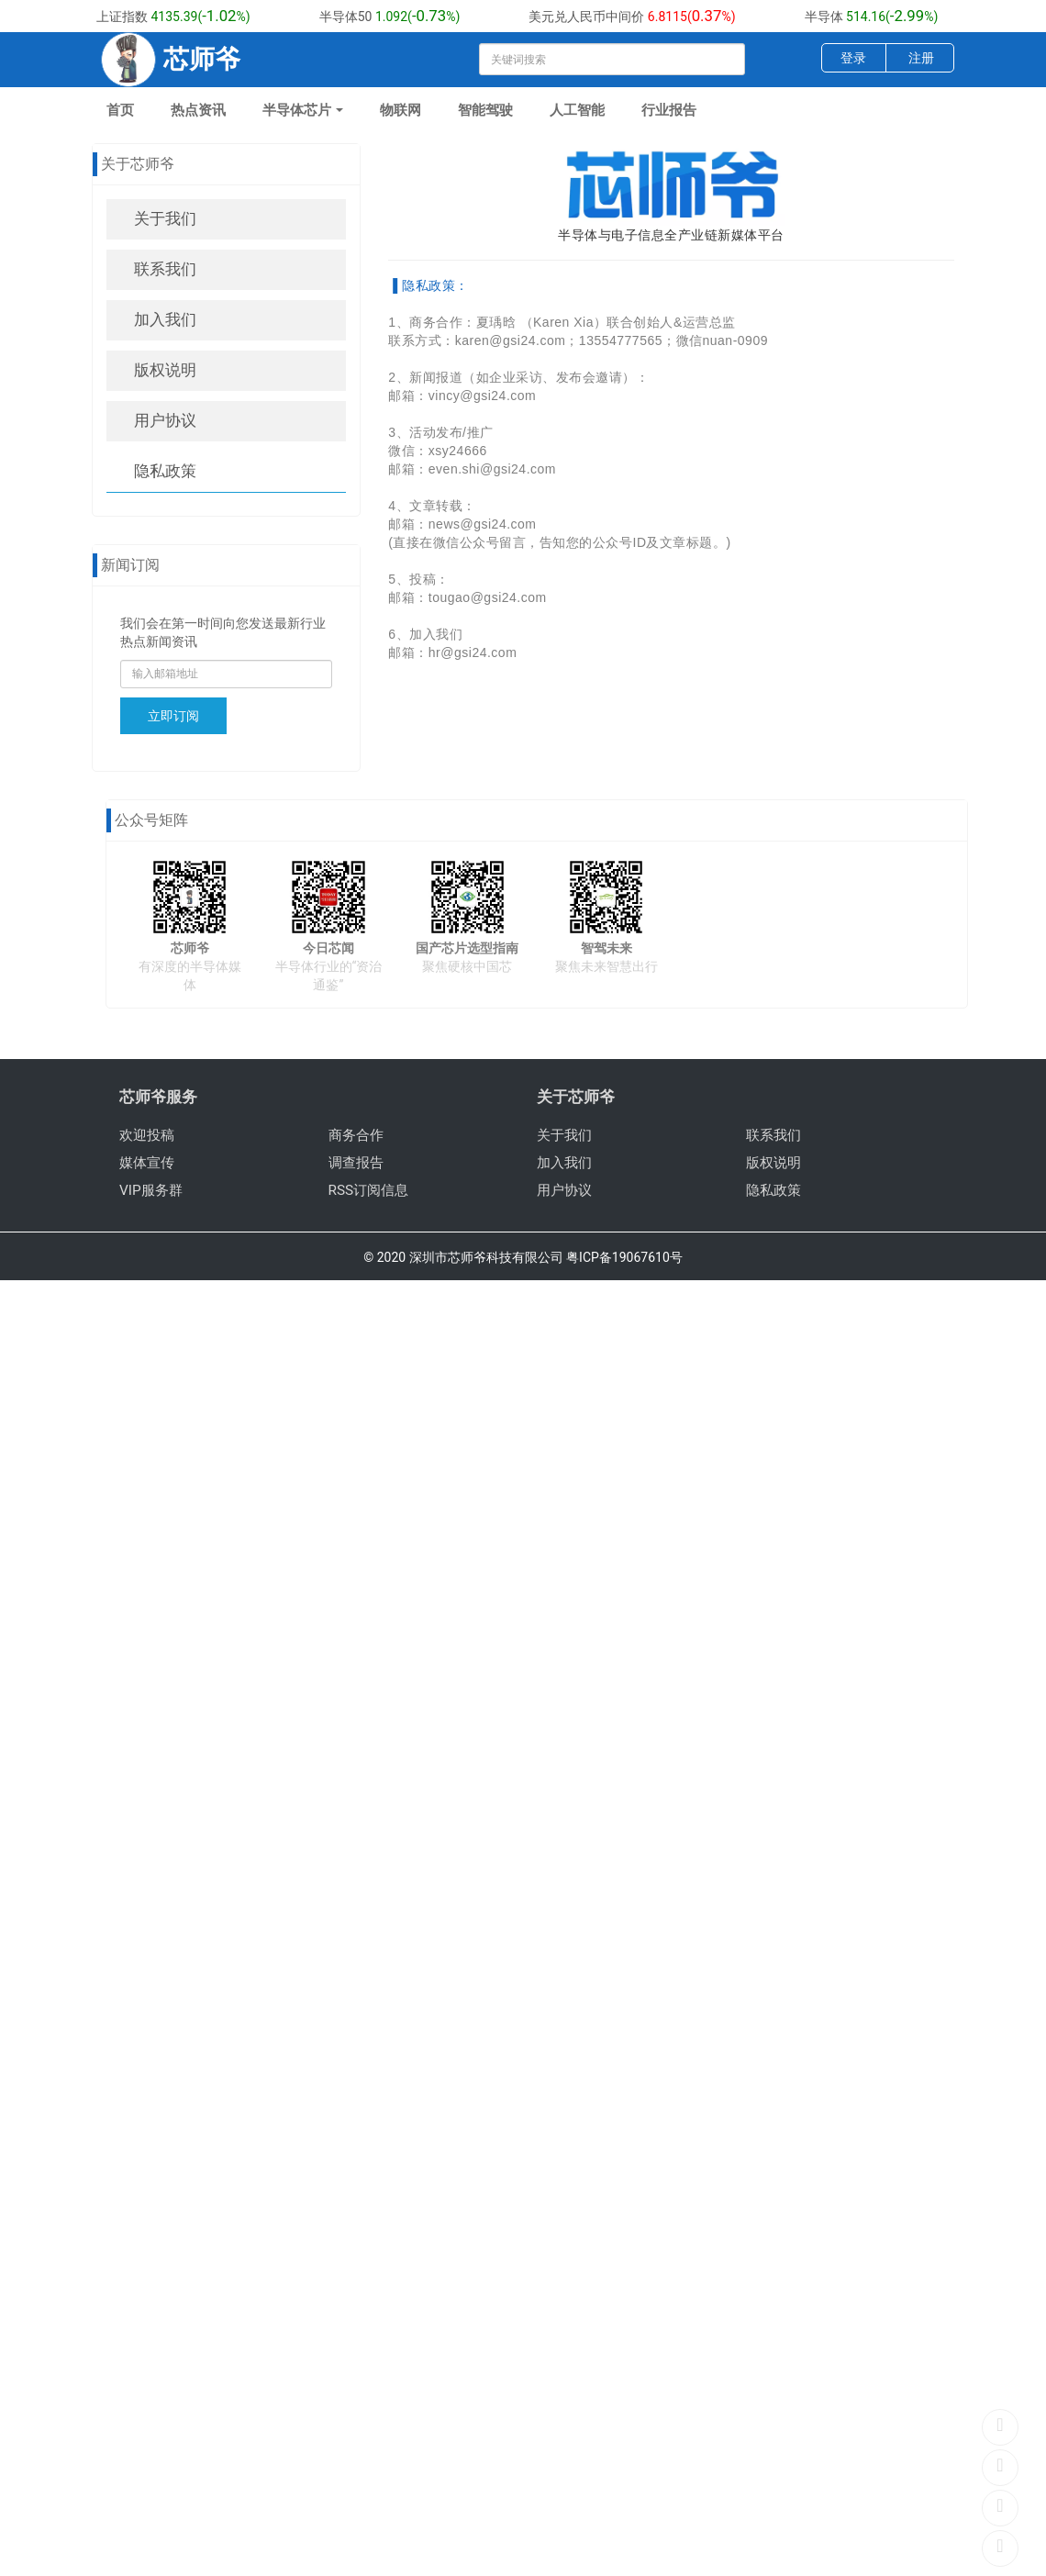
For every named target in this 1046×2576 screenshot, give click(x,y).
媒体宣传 (146, 1162)
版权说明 (165, 370)
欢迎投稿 (146, 1135)
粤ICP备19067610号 (624, 1257)
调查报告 (356, 1162)
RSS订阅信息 (368, 1190)
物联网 (400, 110)
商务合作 (356, 1135)
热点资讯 (198, 110)
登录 (853, 57)
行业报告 (668, 110)
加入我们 (165, 319)
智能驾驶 (485, 110)
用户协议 (165, 420)
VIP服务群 (151, 1190)
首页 (120, 110)
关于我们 (165, 218)
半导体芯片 (303, 110)
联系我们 (165, 269)
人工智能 (577, 110)
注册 (921, 57)
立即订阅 (173, 715)
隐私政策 (165, 471)
